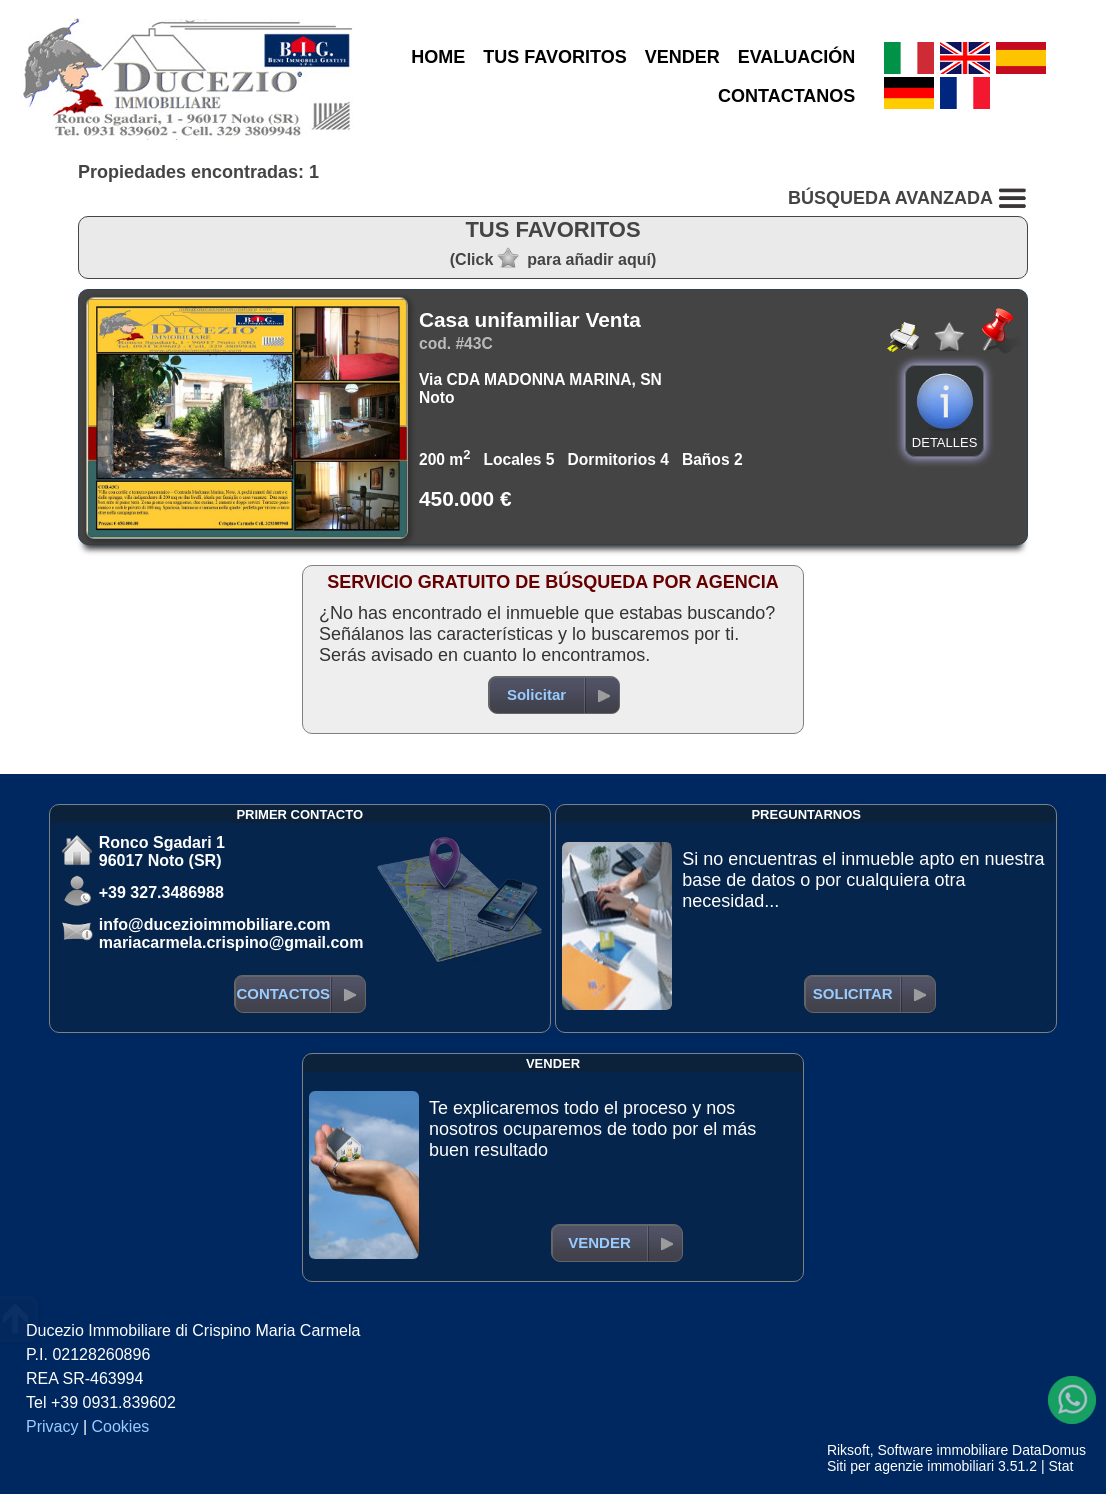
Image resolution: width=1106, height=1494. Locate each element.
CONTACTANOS (786, 96)
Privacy (52, 1426)
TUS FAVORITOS (554, 57)
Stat (1060, 1466)
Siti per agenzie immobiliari (910, 1466)
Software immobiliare (942, 1450)
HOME (438, 57)
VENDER (682, 57)
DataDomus (1049, 1450)
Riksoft (848, 1450)
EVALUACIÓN (797, 57)
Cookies (121, 1426)
